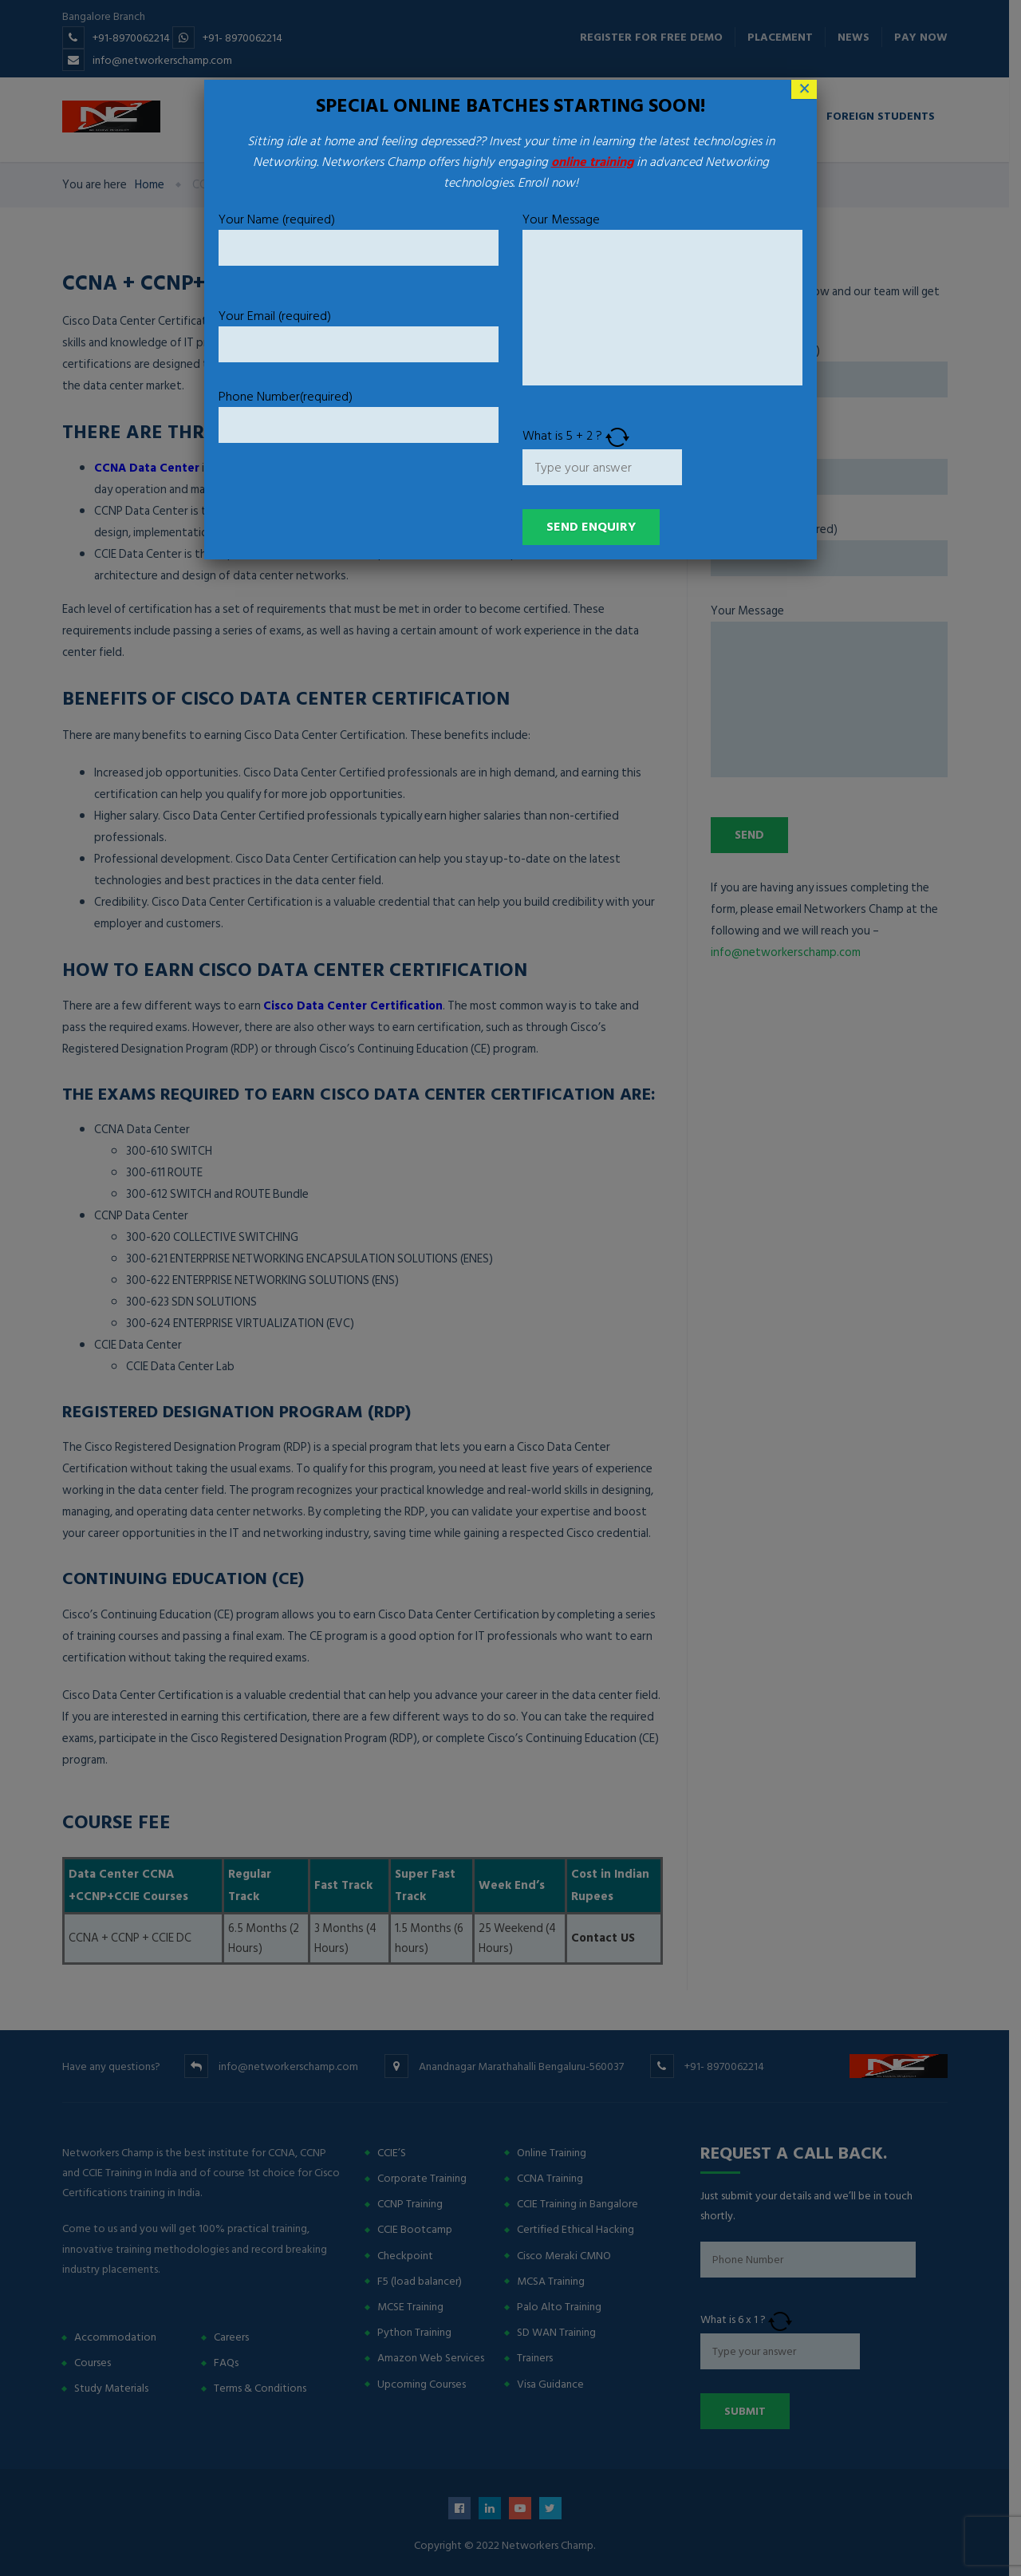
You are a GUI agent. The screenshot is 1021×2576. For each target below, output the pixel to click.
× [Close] (804, 89)
